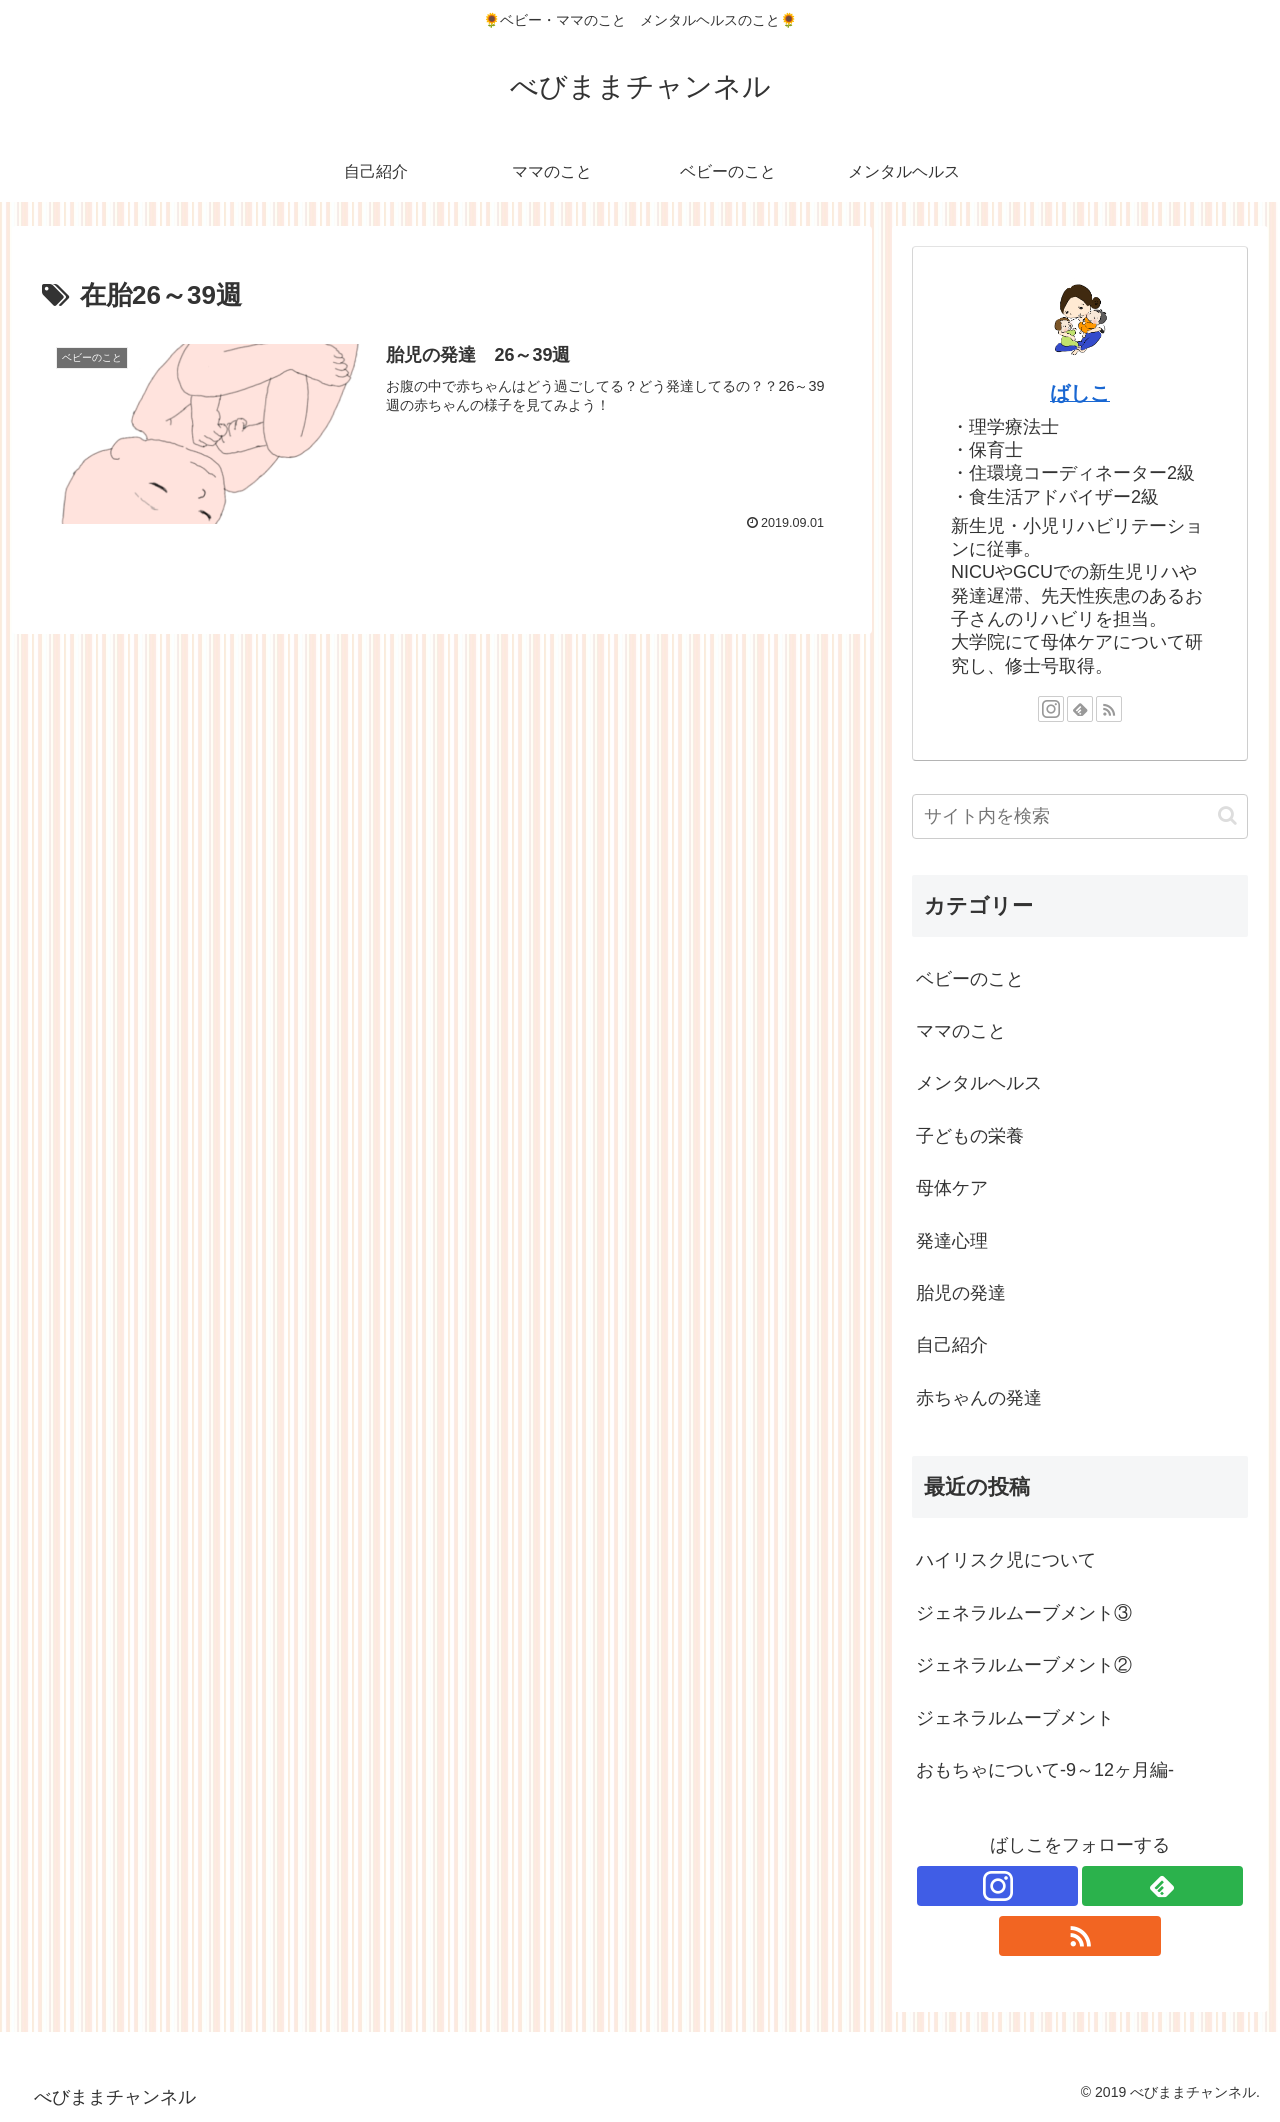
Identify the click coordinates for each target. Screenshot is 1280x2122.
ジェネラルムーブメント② (1024, 1665)
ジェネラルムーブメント (1015, 1718)
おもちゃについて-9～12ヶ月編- (1045, 1770)
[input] (1080, 816)
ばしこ (1080, 393)
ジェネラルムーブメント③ (1024, 1613)
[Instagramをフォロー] (1051, 709)
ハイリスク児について (1006, 1560)
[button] (1227, 815)
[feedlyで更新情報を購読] (1080, 709)
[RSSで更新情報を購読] (1109, 709)
